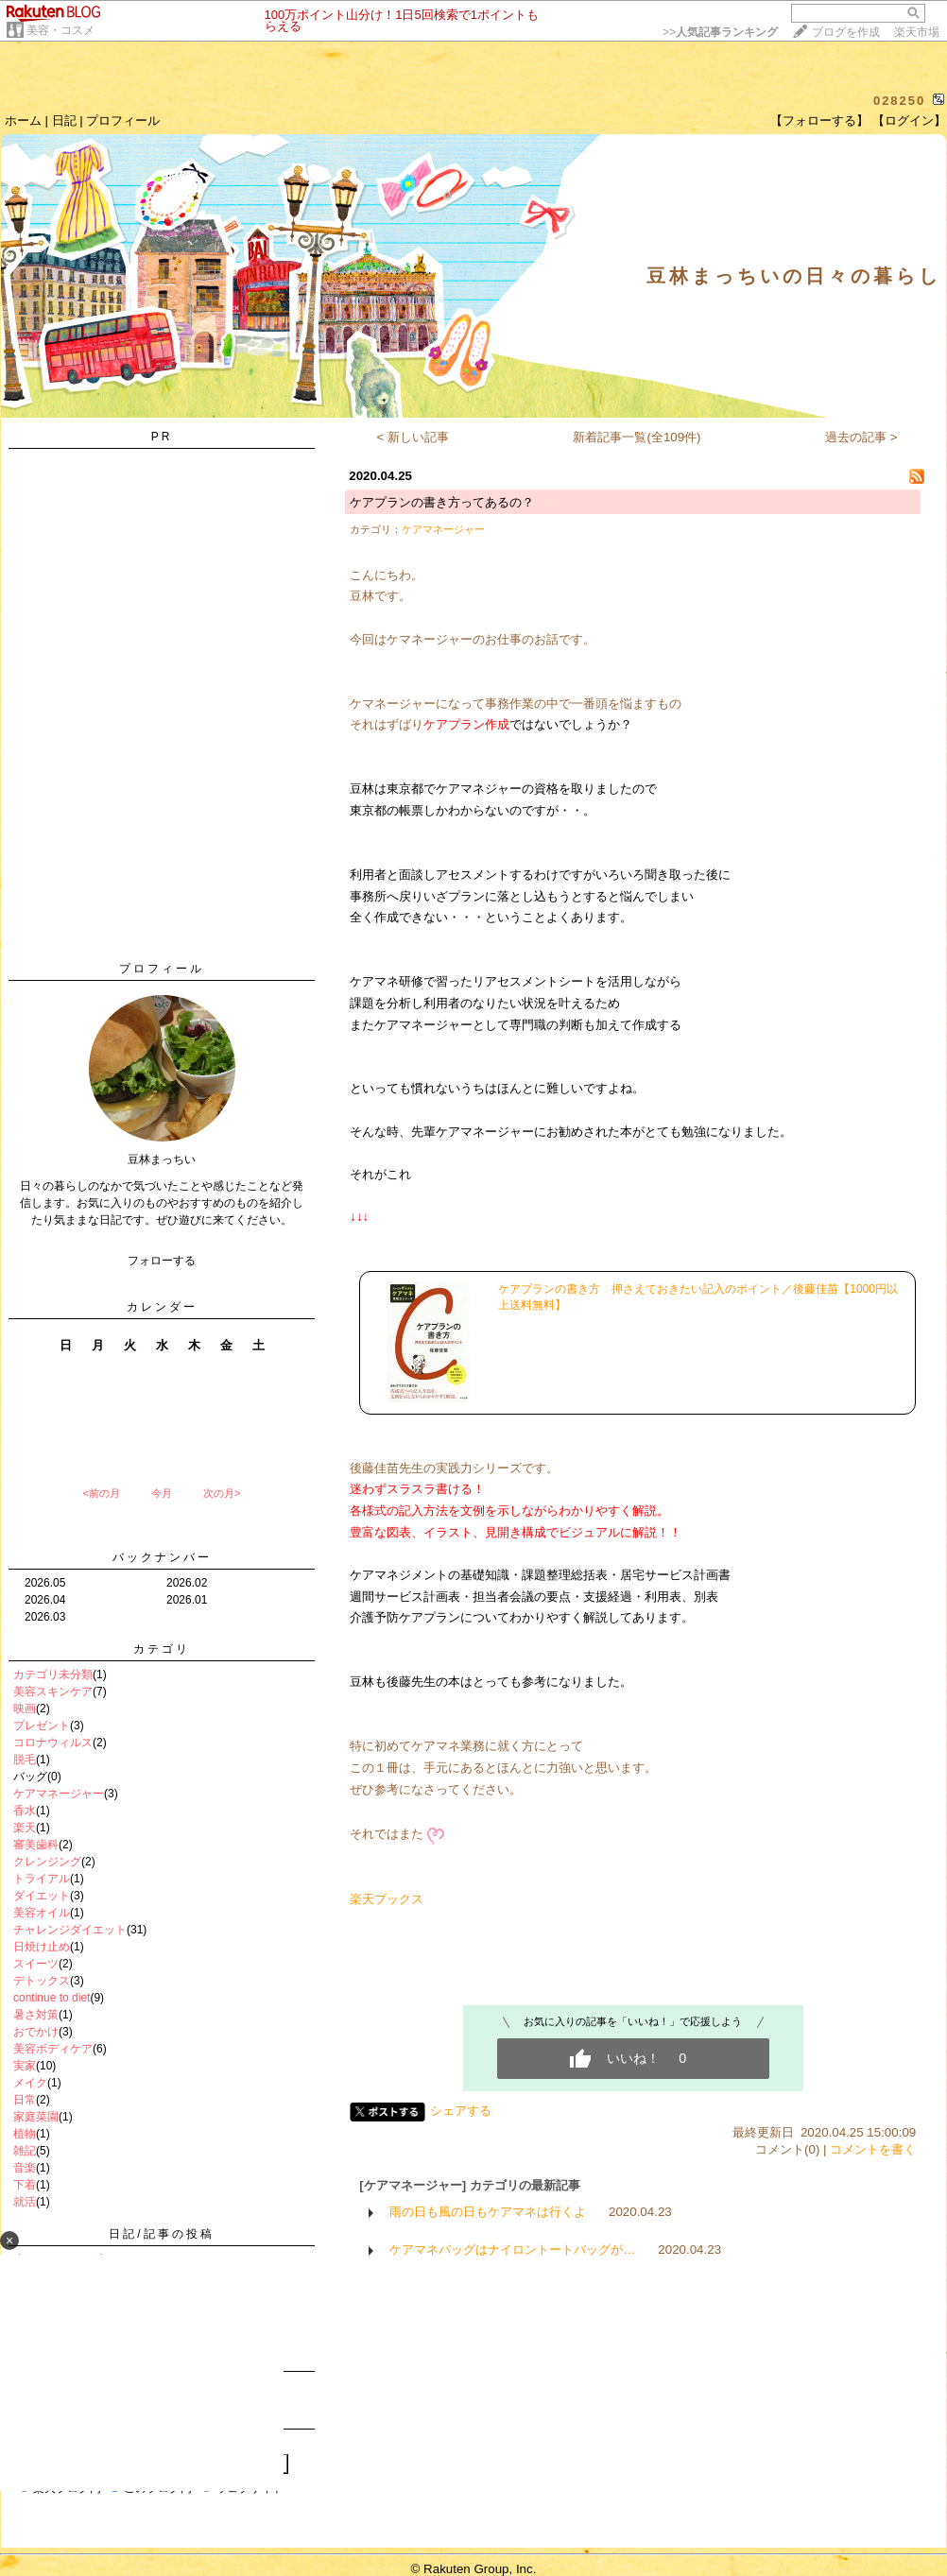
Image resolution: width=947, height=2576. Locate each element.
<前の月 (100, 1493)
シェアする (460, 2111)
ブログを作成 (846, 32)
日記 (64, 120)
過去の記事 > (861, 437)
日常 (24, 2099)
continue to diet (51, 1997)
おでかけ (36, 2031)
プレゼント (41, 1725)
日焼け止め (41, 1946)
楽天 (24, 1827)
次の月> (221, 1493)
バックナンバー (162, 1557)
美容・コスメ (60, 30)
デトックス (41, 1980)
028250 (899, 101)
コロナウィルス (53, 1742)
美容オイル (41, 1912)
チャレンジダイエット (70, 1929)
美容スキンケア (53, 1691)
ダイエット (41, 1895)
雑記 (24, 2150)
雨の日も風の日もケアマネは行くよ (487, 2212)
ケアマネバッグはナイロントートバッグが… (512, 2249)
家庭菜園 (36, 2116)
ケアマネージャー (58, 1793)
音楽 (24, 2167)
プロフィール (123, 120)
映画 (24, 1708)
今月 (161, 1493)
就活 (24, 2201)
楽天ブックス (386, 1899)
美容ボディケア (53, 2048)
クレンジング (47, 1861)
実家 (24, 2065)
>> (720, 32)
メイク (30, 2082)
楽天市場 (916, 32)
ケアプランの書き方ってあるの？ (442, 502)
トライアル (41, 1878)
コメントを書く (873, 2149)
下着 (24, 2184)
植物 (24, 2133)
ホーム (23, 120)
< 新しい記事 (413, 437)
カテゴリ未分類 (53, 1674)
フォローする (162, 1260)
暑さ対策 (36, 2014)
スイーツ (36, 1963)
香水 (24, 1810)
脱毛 (24, 1759)
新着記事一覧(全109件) (636, 437)
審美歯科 (36, 1844)
